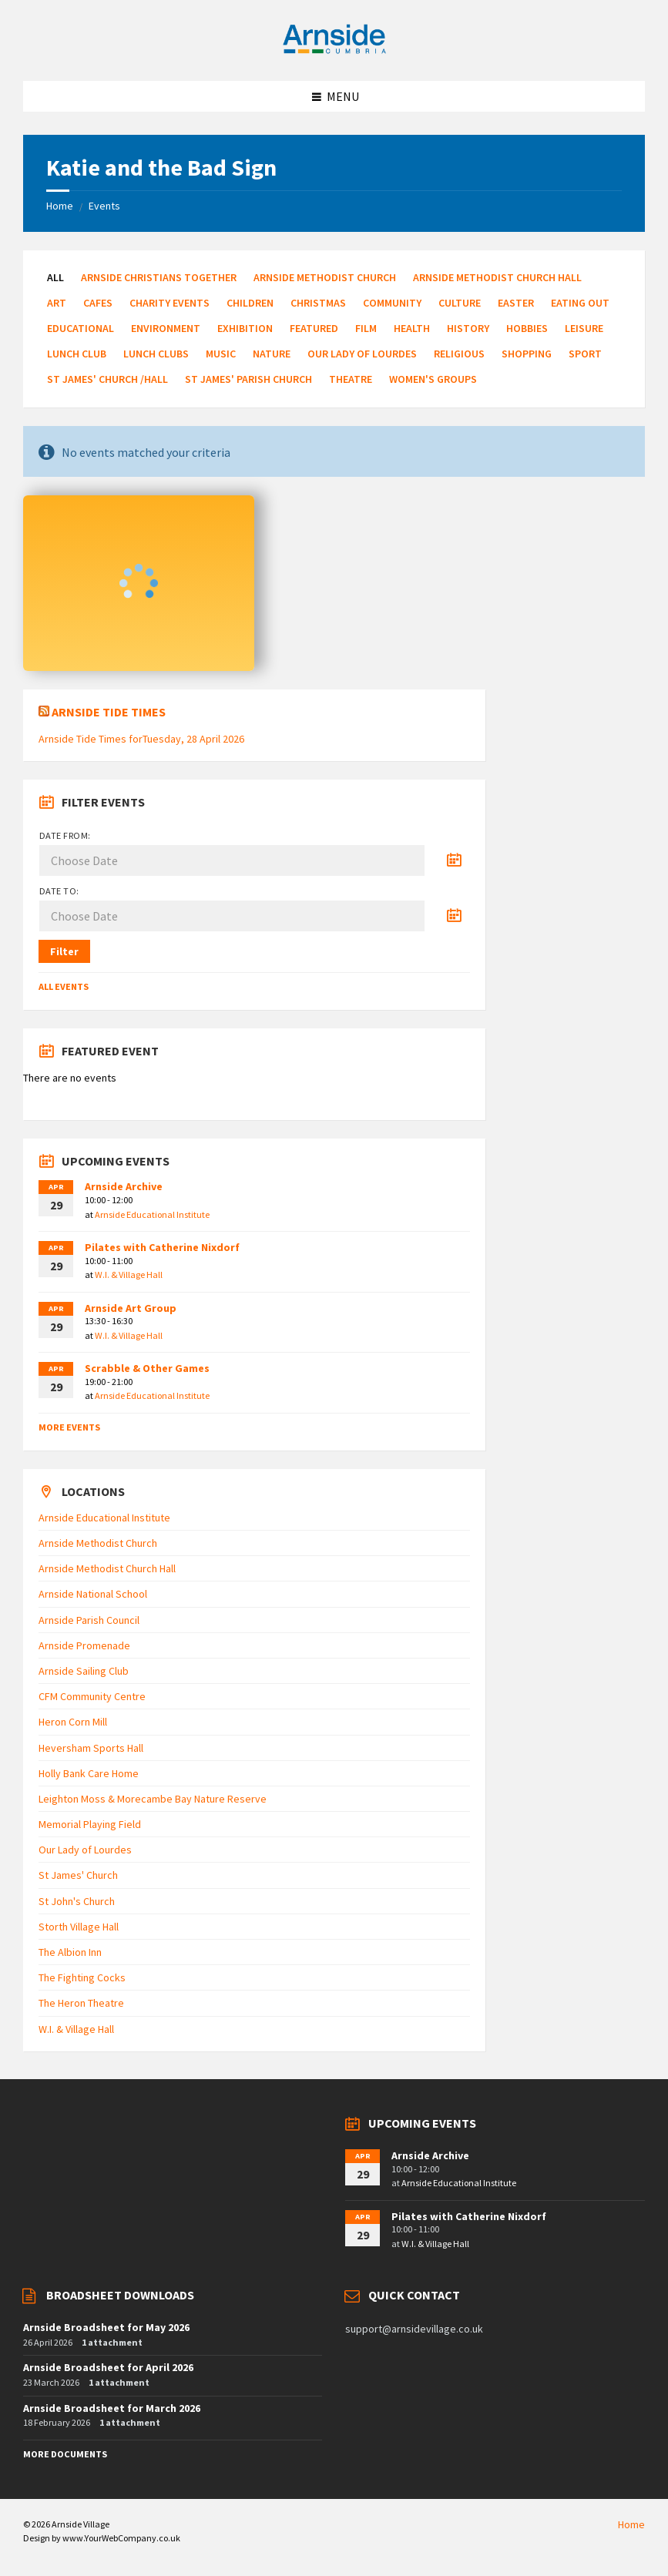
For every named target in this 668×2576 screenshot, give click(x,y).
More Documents (65, 2454)
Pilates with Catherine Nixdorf (162, 1247)
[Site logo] (334, 51)
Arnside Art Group (130, 1308)
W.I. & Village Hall (129, 1274)
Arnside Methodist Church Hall (497, 277)
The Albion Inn (70, 1952)
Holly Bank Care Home (89, 1773)
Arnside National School (93, 1594)
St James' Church (78, 1875)
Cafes (97, 303)
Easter (516, 303)
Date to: (59, 891)
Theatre (350, 379)
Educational (80, 328)
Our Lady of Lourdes (362, 354)
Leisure (584, 328)
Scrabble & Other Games (147, 1368)
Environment (165, 328)
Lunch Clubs (156, 354)
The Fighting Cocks (82, 1977)
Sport (585, 354)
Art (56, 303)
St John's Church (77, 1901)
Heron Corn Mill (73, 1722)
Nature (271, 354)
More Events (69, 1427)
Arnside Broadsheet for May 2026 (106, 2327)
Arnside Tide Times (109, 711)
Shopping (527, 354)
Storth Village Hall (79, 1927)
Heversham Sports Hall (91, 1748)
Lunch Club (76, 354)
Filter (64, 951)
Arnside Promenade (84, 1645)
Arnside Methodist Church (324, 277)
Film (366, 328)
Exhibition (245, 328)
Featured (314, 328)
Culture (459, 303)
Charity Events (169, 303)
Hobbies (527, 328)
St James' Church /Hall (107, 379)
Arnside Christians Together (159, 277)
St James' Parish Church (248, 379)
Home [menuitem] (631, 2524)
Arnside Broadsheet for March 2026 (111, 2408)
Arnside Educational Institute (152, 1214)
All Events (64, 986)
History (468, 328)
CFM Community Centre (92, 1696)
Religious (459, 354)
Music (221, 354)
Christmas (318, 303)
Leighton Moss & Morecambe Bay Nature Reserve (153, 1799)
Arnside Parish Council (89, 1620)
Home (59, 206)
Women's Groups (433, 379)
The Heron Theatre (81, 2003)
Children (250, 303)
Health (412, 328)
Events (104, 206)
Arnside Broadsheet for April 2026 (108, 2367)
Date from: (65, 835)
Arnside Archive (124, 1186)
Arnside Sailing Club (84, 1671)
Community (392, 303)
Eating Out (580, 303)
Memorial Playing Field (90, 1824)
